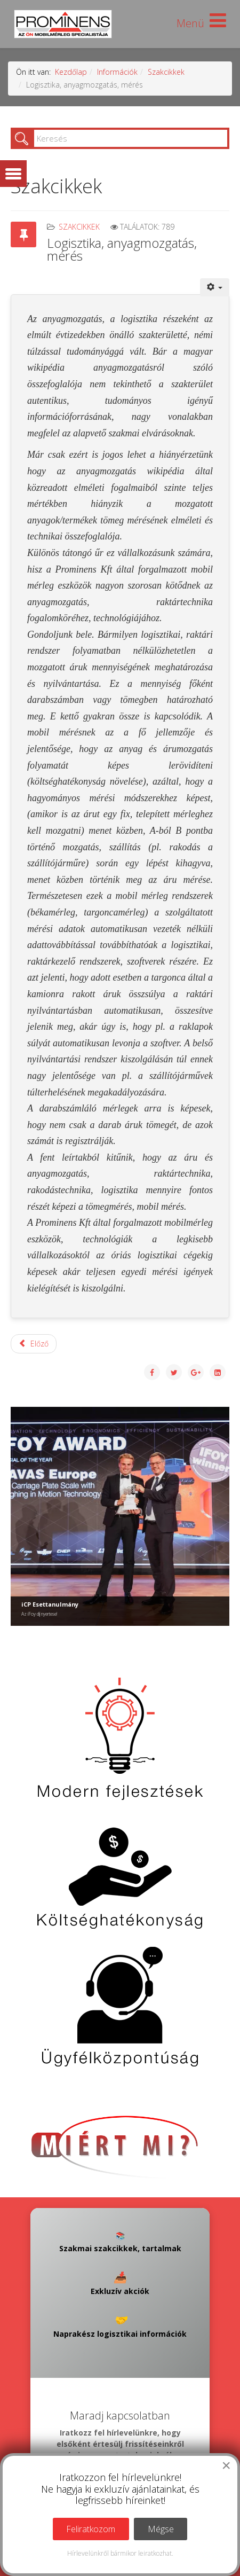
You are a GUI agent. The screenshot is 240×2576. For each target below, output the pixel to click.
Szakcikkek (166, 72)
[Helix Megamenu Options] (201, 23)
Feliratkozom (90, 2529)
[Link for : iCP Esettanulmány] (120, 1516)
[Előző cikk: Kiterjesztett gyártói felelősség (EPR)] (34, 1343)
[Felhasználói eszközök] (215, 287)
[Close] (226, 2465)
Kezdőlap (71, 72)
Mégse (161, 2529)
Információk (117, 72)
